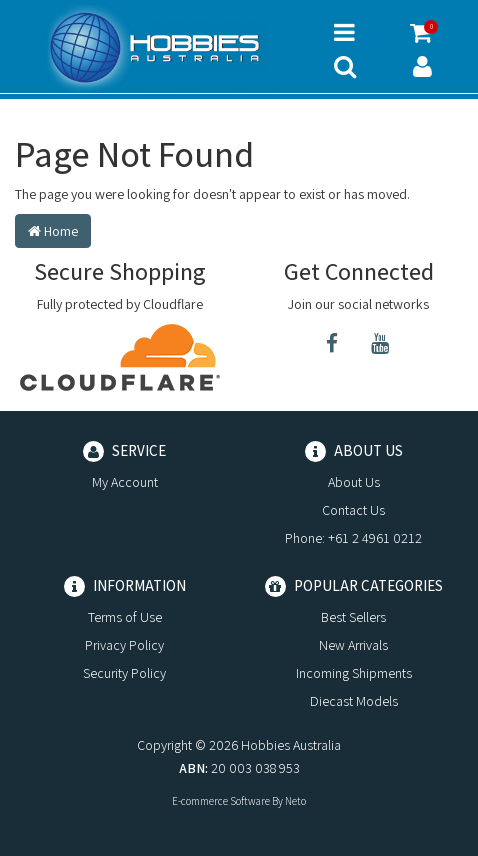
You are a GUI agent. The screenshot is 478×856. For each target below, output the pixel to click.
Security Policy (124, 673)
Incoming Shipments (354, 673)
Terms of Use (125, 617)
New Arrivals (353, 645)
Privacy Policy (124, 645)
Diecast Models (354, 701)
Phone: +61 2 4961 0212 (353, 538)
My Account (125, 482)
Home (53, 231)
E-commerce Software (221, 801)
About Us (354, 482)
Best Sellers (353, 617)
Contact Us (353, 510)
